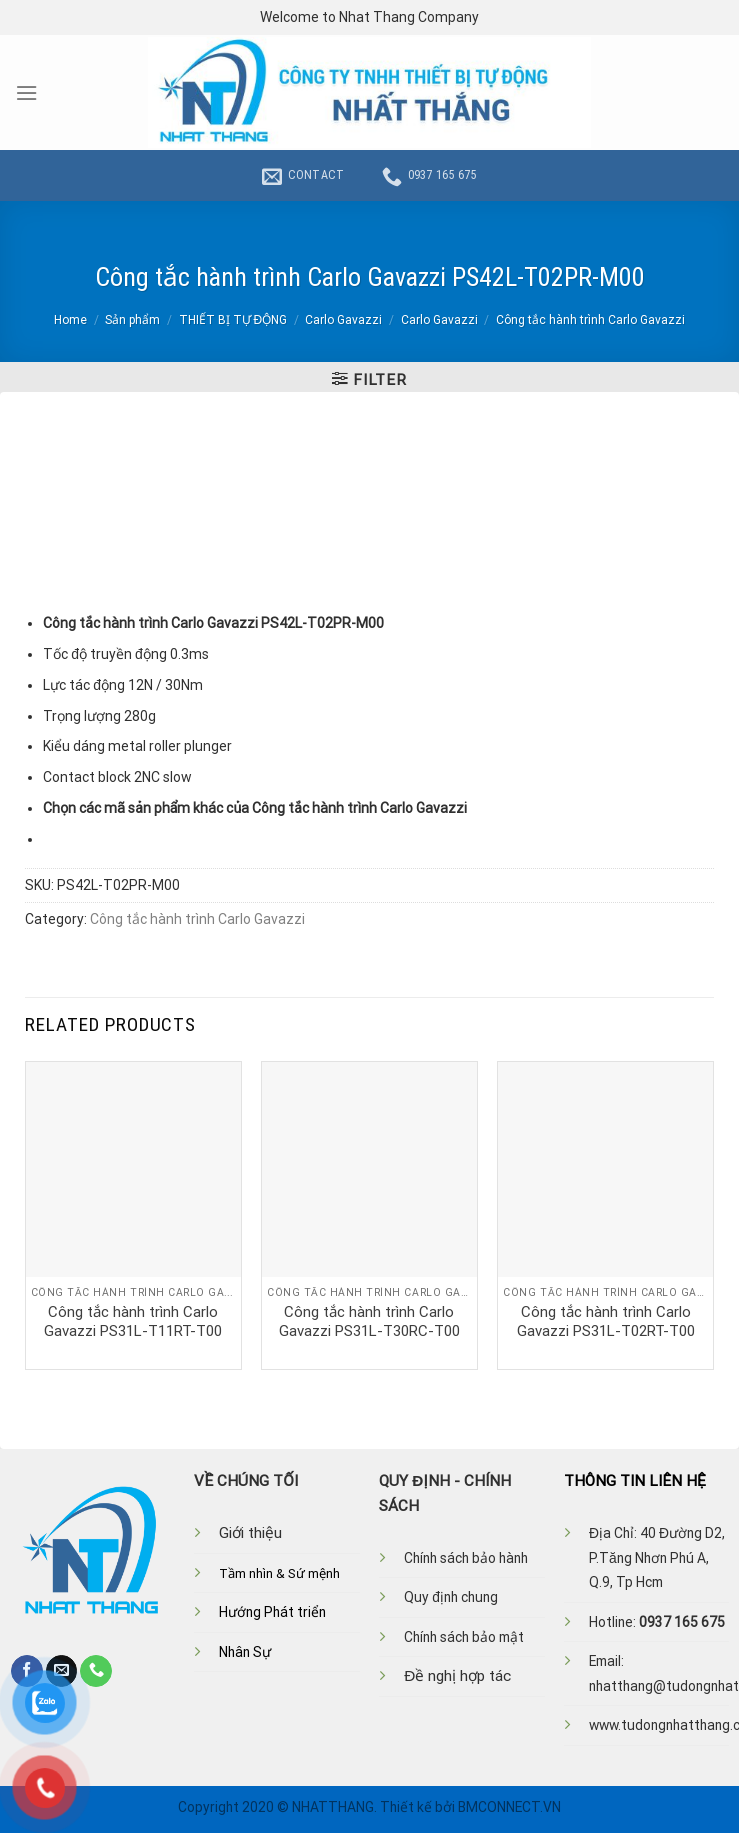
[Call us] (96, 1671)
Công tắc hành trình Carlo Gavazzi (590, 320)
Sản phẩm (132, 320)
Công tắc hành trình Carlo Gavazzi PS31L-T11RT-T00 (133, 1322)
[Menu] (26, 93)
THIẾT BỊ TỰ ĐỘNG (233, 320)
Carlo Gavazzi (343, 320)
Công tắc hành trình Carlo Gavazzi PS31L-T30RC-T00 (369, 1322)
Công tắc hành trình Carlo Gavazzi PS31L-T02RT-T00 (606, 1322)
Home (70, 320)
